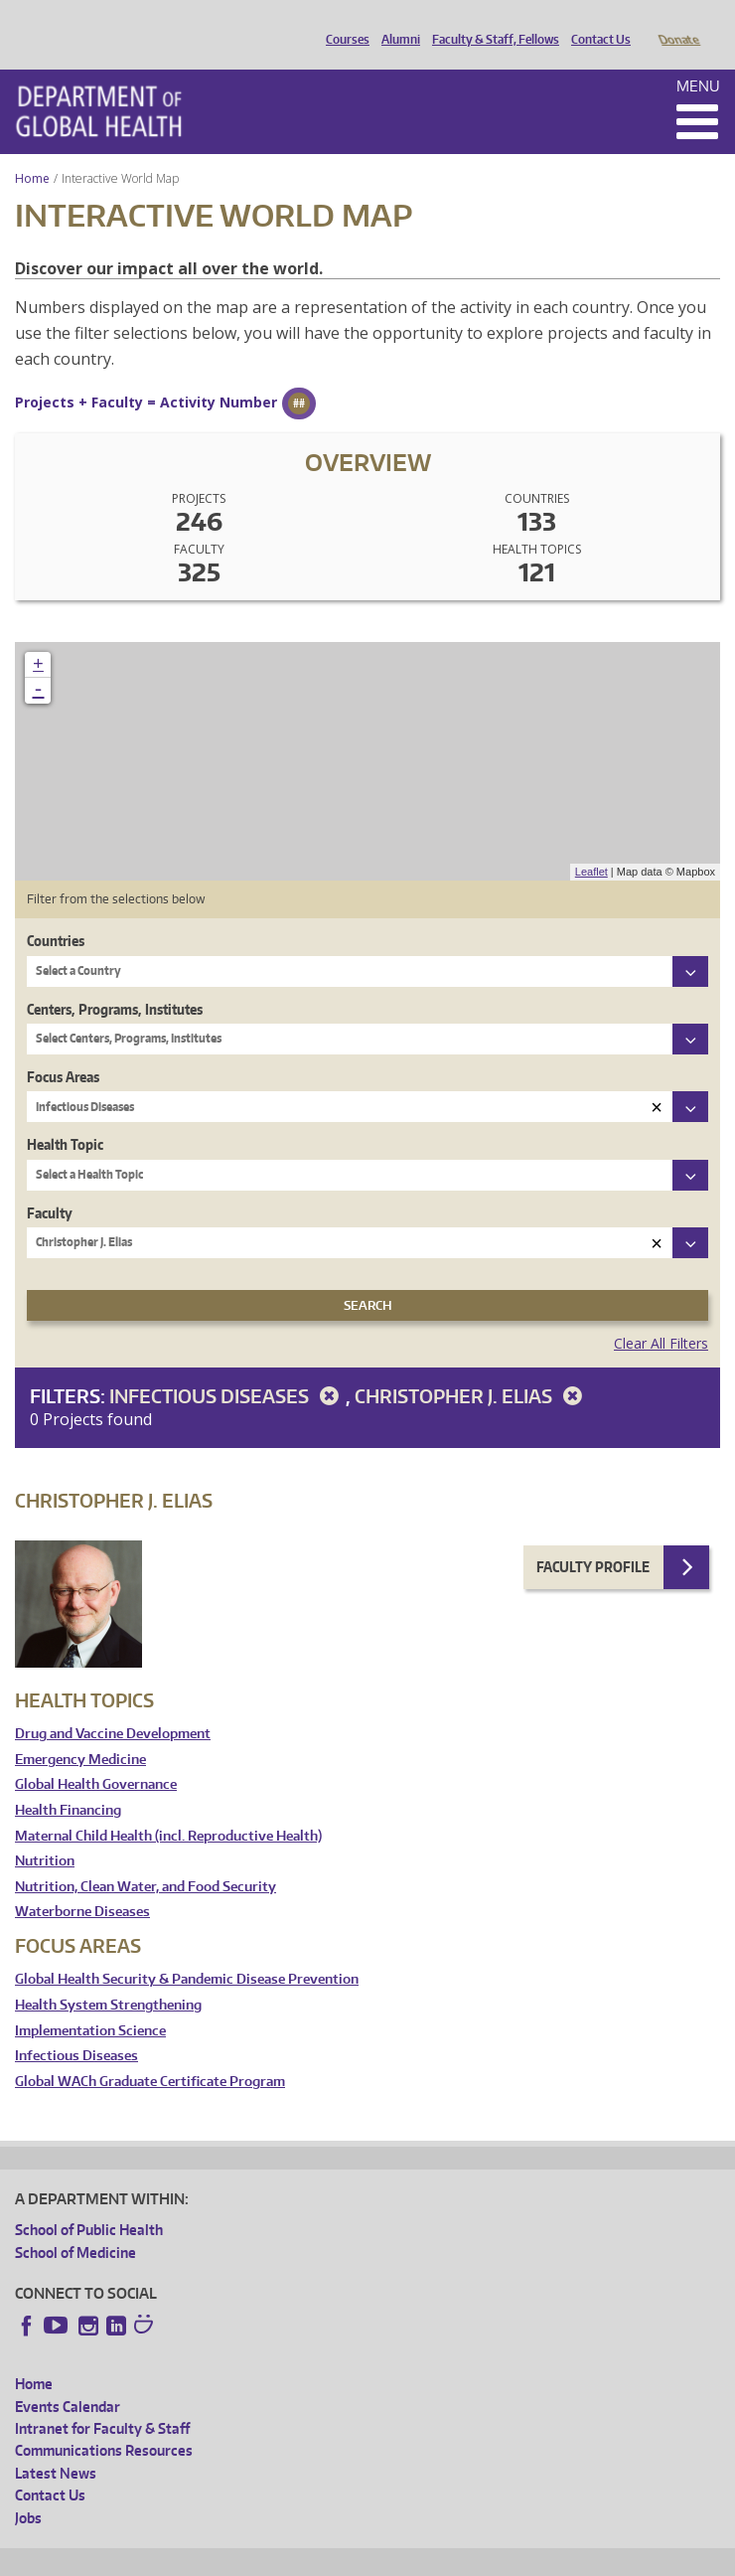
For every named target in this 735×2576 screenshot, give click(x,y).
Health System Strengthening (108, 1977)
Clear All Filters (661, 1315)
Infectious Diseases (227, 1368)
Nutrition (44, 1833)
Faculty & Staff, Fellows (490, 23)
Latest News (55, 2445)
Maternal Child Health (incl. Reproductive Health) (168, 1808)
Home (32, 150)
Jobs (28, 2490)
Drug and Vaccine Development (113, 1705)
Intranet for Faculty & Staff (102, 2400)
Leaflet (591, 844)
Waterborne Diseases (82, 1883)
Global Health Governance (96, 1756)
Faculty (50, 1185)
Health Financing (68, 1782)
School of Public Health (89, 2201)
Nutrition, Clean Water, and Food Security (145, 1859)
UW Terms (358, 2557)
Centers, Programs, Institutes (115, 981)
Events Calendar (67, 2378)
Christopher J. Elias (472, 1368)
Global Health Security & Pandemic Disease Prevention (187, 1951)
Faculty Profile (593, 1538)
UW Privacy (278, 2557)
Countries (55, 912)
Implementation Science (90, 2003)
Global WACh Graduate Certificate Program (150, 2053)
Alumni (395, 23)
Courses (343, 23)
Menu (698, 58)
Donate (678, 23)
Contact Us (596, 23)
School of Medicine (75, 2224)
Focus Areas (63, 1049)
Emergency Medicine (80, 1731)
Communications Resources (104, 2422)
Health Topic (65, 1116)
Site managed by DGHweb (476, 2557)
